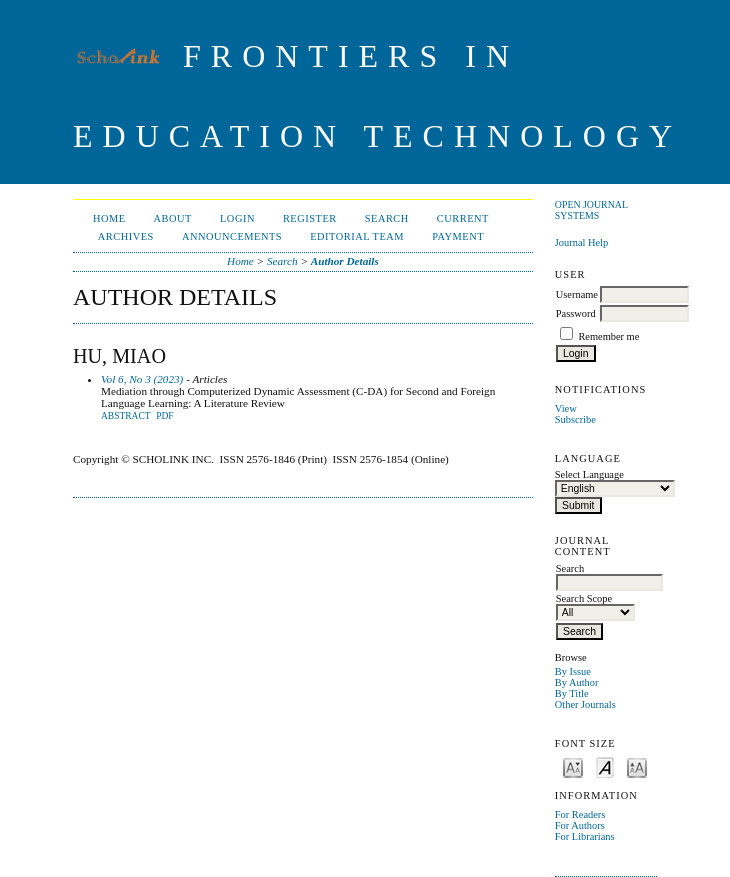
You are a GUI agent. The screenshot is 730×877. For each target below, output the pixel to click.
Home (109, 218)
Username (577, 294)
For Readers (580, 814)
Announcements (232, 236)
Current (463, 218)
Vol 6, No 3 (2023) (142, 379)
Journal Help (581, 242)
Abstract (126, 416)
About (173, 218)
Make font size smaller (573, 766)
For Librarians (585, 836)
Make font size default (605, 766)
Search (387, 218)
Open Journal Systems (591, 210)
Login (237, 218)
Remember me (608, 336)
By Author (577, 682)
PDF (164, 416)
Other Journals (585, 704)
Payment (458, 236)
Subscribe (575, 419)
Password (576, 313)
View (566, 408)
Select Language (589, 474)
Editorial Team (357, 236)
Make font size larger (637, 766)
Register (310, 218)
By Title (572, 693)
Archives (126, 236)
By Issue (573, 671)
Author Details (345, 261)
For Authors (580, 825)
